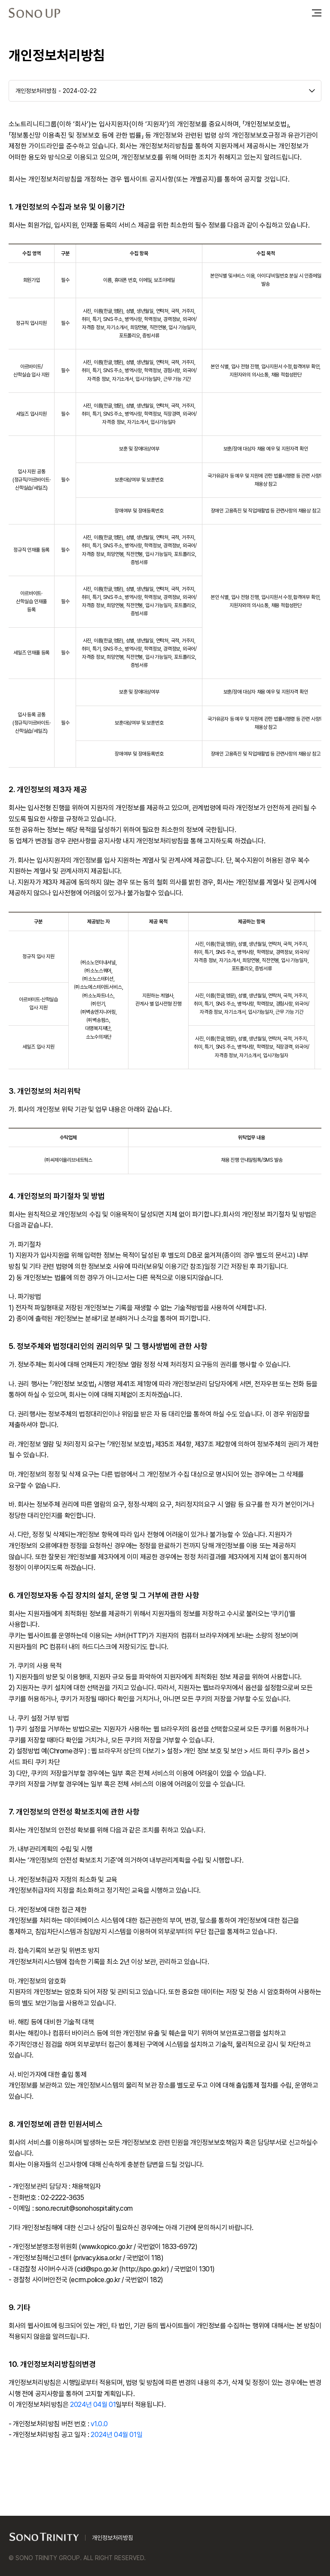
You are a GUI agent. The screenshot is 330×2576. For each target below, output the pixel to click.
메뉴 (316, 12)
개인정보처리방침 (112, 2537)
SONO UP (34, 13)
